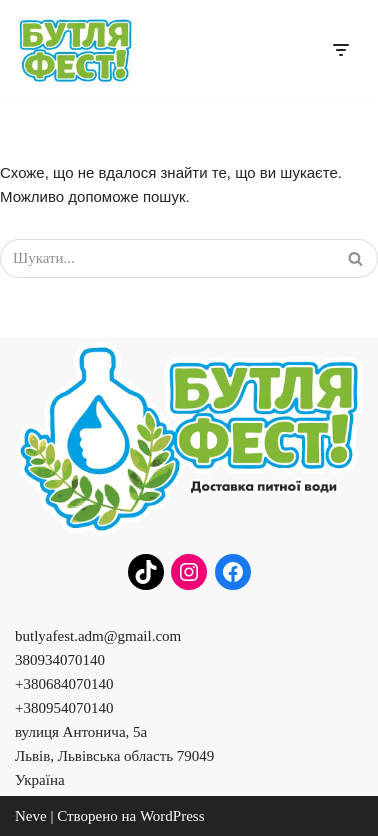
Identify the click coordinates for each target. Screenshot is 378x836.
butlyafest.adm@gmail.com (98, 636)
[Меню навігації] (340, 50)
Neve (31, 816)
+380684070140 (64, 684)
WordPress (172, 816)
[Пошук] (166, 258)
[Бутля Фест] (75, 50)
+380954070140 (64, 708)
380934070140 (60, 660)
